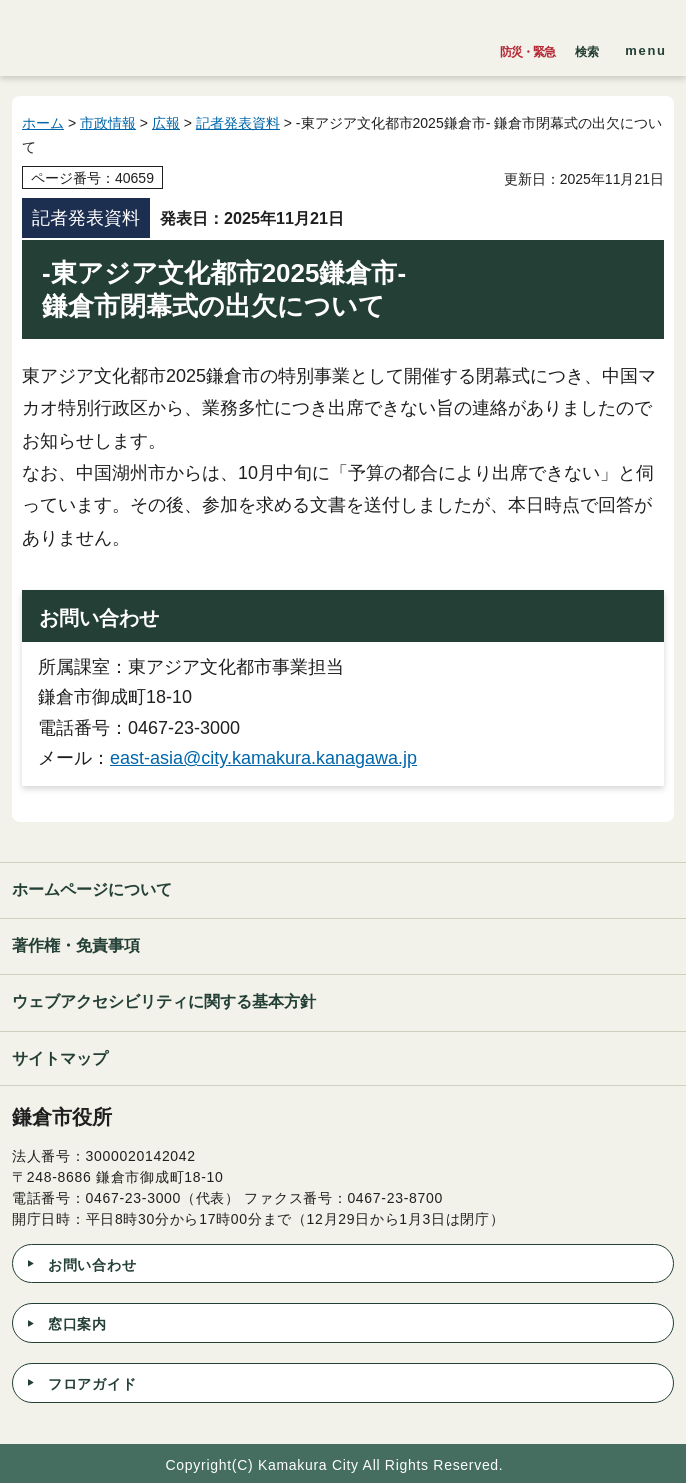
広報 (166, 123)
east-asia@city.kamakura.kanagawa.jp (263, 758)
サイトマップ (60, 1058)
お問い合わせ (92, 1265)
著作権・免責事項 (76, 945)
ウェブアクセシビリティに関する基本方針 (164, 1001)
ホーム (43, 123)
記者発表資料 (238, 123)
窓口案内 (77, 1324)
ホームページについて (92, 889)
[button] (587, 47)
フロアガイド (92, 1384)
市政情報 (108, 123)
